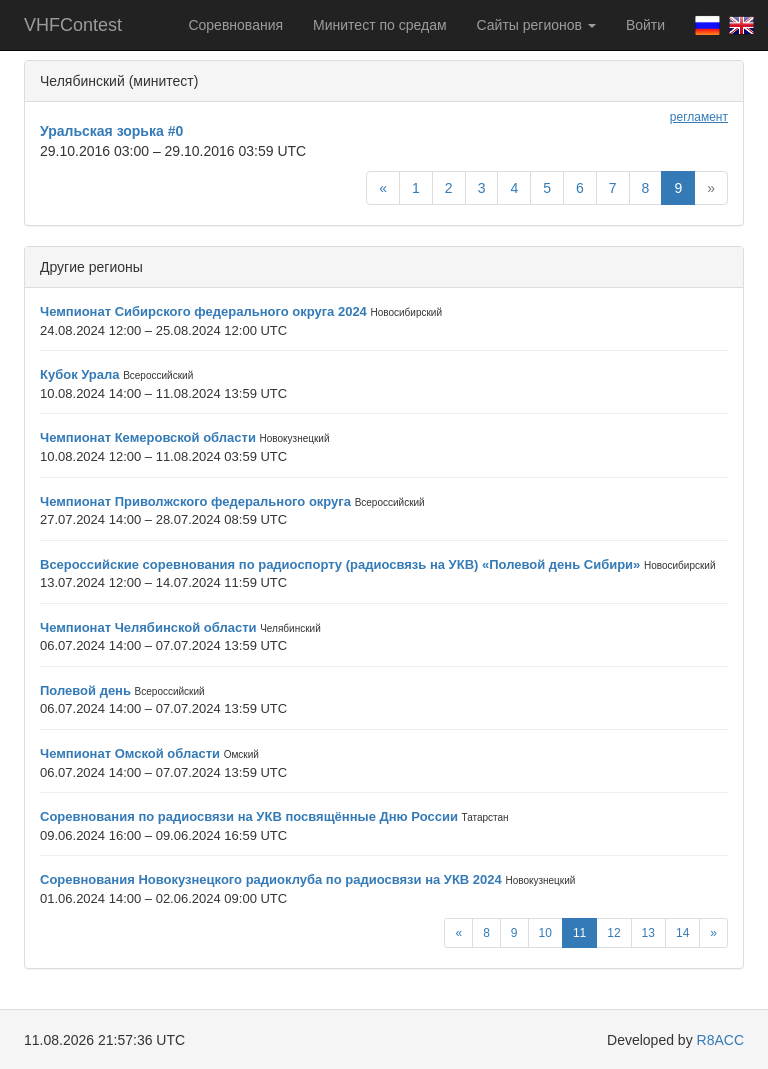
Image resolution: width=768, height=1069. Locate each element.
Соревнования (235, 25)
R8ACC (720, 1040)
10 (545, 933)
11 (579, 933)
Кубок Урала (80, 374)
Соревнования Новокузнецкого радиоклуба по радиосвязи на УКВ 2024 (271, 879)
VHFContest (73, 25)
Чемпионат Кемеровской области (148, 437)
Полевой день (85, 690)
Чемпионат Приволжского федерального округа (195, 501)
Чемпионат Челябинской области (148, 627)
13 (648, 933)
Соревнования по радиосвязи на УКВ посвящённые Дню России (249, 816)
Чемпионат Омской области (130, 753)
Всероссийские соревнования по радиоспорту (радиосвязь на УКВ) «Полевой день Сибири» (340, 564)
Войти (645, 25)
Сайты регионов (536, 25)
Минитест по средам (379, 25)
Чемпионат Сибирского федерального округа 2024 (203, 311)
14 (682, 933)
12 (613, 933)
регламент (699, 117)
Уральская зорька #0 (111, 131)
